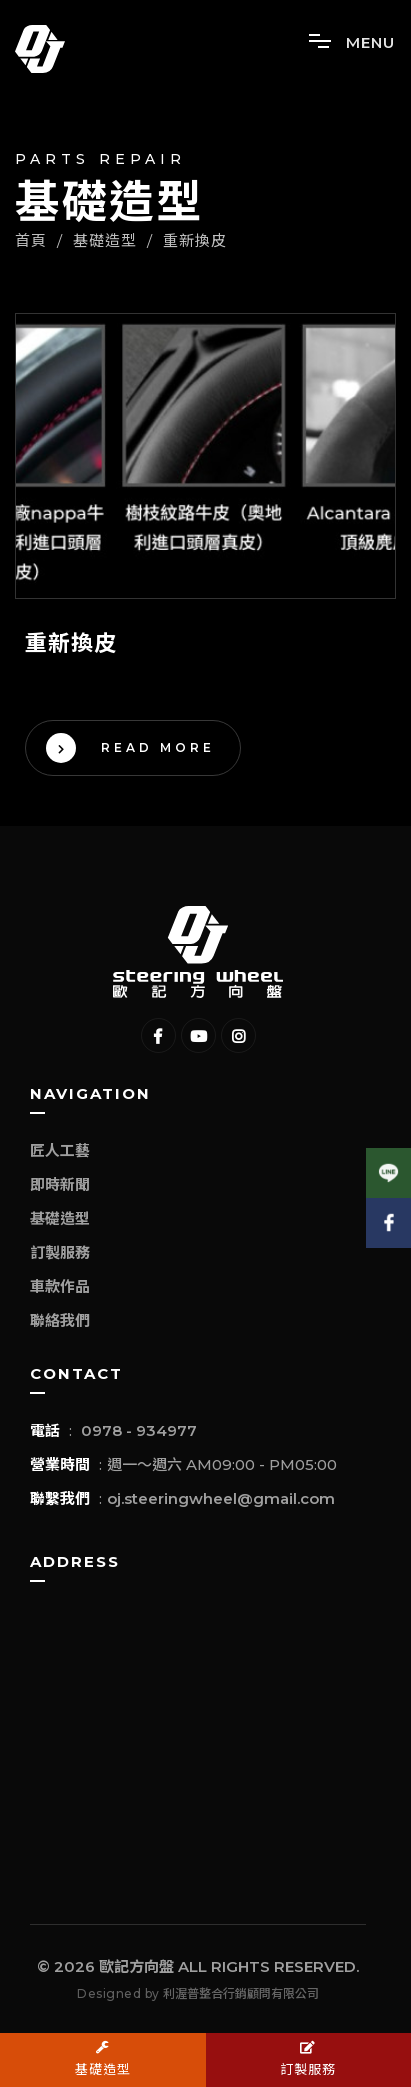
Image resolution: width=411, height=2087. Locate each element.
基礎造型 (60, 1218)
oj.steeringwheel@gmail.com (221, 1498)
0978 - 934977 (139, 1430)
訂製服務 (60, 1252)
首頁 (31, 240)
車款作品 (60, 1286)
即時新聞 (60, 1184)
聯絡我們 (60, 1320)
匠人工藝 (60, 1150)
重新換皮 (195, 240)
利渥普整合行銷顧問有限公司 (241, 1993)
